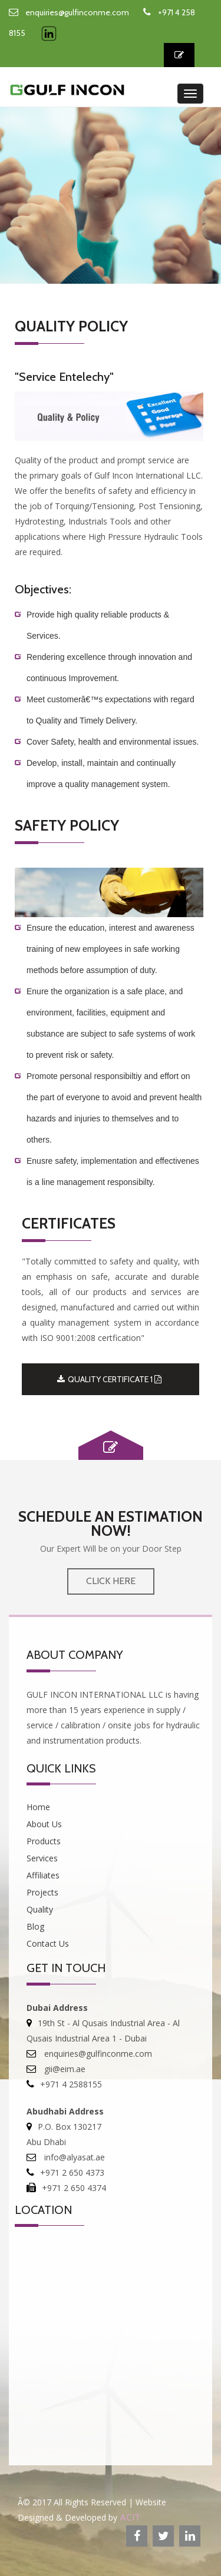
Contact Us (48, 1943)
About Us (44, 1824)
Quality (40, 1909)
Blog (35, 1926)
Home (38, 1807)
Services (42, 1858)
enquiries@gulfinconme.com (77, 12)
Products (44, 1841)
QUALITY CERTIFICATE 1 (109, 1379)
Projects (42, 1892)
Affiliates (43, 1875)
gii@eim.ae (63, 2068)
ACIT (130, 2517)
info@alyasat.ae (73, 2157)
